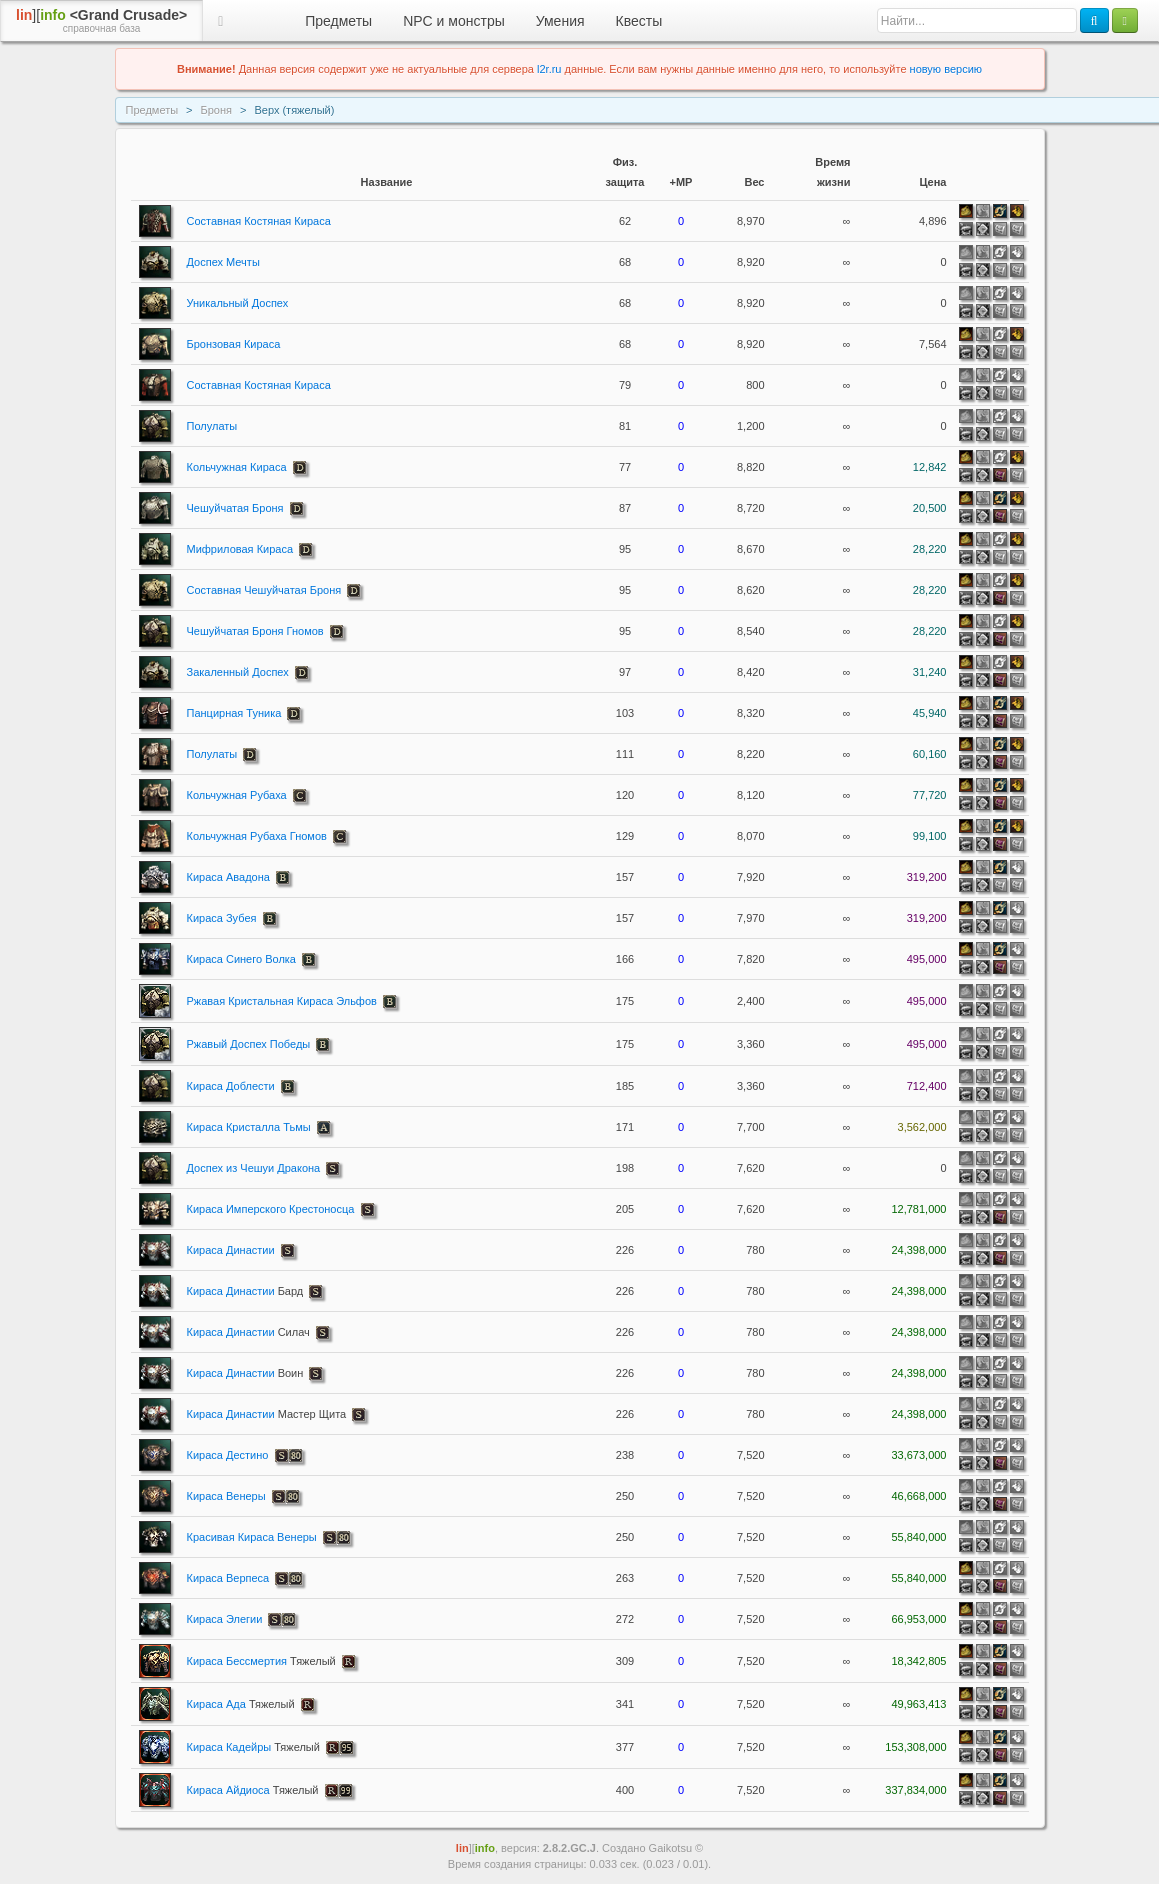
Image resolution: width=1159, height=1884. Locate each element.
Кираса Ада (241, 1704)
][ (101, 21)
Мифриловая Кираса (240, 549)
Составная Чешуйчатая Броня (264, 590)
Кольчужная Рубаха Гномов (257, 836)
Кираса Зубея (222, 918)
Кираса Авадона (228, 877)
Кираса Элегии (225, 1619)
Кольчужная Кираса (237, 467)
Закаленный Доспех (238, 672)
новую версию (946, 69)
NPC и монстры (454, 21)
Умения (560, 21)
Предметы (338, 21)
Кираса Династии (231, 1250)
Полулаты (212, 426)
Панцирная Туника (234, 713)
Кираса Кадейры (253, 1747)
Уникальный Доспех (238, 303)
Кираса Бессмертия (261, 1661)
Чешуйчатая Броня (235, 508)
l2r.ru (549, 69)
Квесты (639, 21)
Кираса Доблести (231, 1086)
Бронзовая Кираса (234, 344)
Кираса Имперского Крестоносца (271, 1209)
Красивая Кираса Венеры (252, 1537)
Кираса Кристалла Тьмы (249, 1127)
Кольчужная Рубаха (237, 795)
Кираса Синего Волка (242, 959)
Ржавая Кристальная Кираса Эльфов (282, 1001)
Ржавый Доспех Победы (249, 1044)
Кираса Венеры (226, 1496)
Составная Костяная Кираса (259, 221)
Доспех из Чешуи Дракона (254, 1168)
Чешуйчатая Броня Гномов (255, 631)
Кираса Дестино (228, 1455)
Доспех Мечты (223, 262)
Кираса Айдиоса (253, 1790)
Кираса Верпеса (228, 1578)
